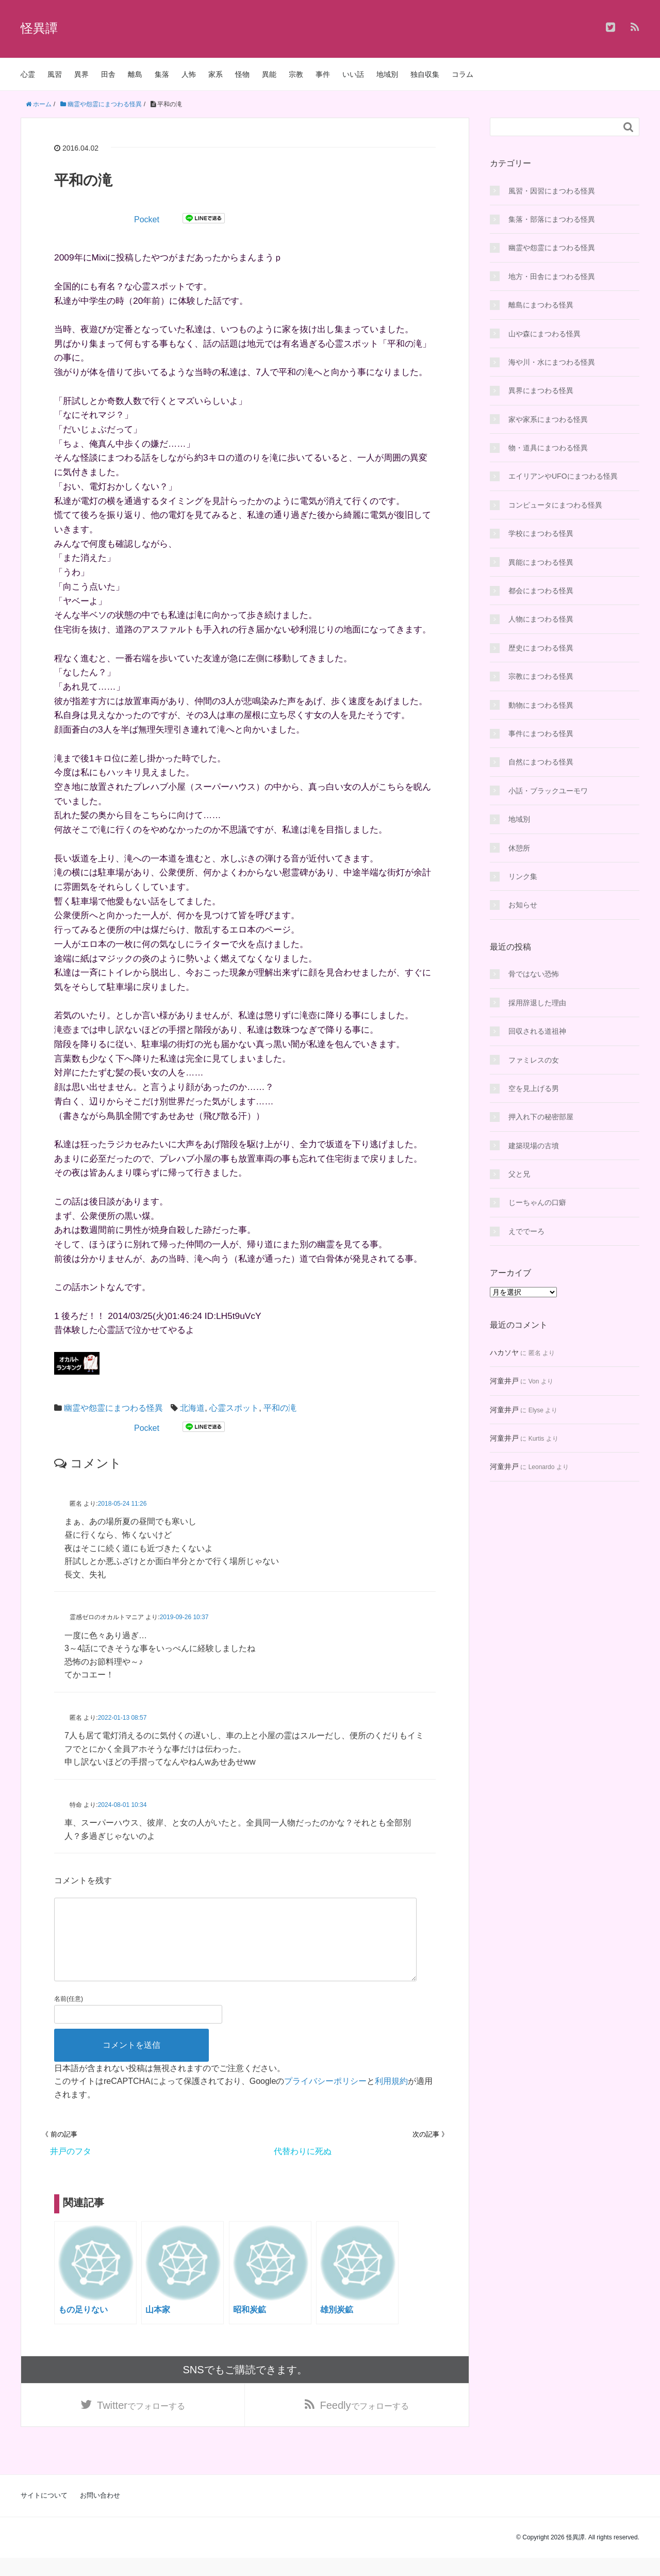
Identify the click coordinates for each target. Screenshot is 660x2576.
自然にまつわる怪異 (540, 762)
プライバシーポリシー (325, 2097)
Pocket (146, 219)
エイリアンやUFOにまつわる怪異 (563, 476)
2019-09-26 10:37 (184, 1617)
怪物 (242, 74)
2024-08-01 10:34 (122, 1804)
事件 (323, 74)
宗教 (296, 74)
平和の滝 (279, 1408)
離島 (135, 74)
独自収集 (424, 74)
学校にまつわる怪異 (540, 533)
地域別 (387, 74)
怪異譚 (39, 28)
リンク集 (522, 876)
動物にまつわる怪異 (540, 705)
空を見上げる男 (533, 1088)
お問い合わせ (100, 2513)
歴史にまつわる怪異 (540, 648)
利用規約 (391, 2097)
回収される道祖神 (537, 1031)
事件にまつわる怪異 (540, 733)
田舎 (108, 74)
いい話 (353, 74)
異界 (81, 74)
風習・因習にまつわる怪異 (551, 191)
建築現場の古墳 (533, 1146)
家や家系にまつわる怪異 (548, 419)
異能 (269, 74)
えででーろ (526, 1231)
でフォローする (141, 2422)
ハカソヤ (504, 1352)
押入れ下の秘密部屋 (540, 1117)
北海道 (192, 1408)
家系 (215, 74)
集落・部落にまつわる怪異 (551, 219)
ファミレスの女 (533, 1060)
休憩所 (519, 848)
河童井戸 (504, 1381)
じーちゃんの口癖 (537, 1202)
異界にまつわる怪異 (540, 390)
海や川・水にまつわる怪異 (551, 362)
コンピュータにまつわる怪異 (555, 505)
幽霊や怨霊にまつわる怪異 (113, 1408)
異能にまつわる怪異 (540, 562)
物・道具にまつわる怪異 (548, 448)
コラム (462, 74)
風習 (54, 74)
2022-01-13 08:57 (122, 1717)
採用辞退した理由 (537, 1003)
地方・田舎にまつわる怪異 (551, 276)
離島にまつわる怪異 (540, 305)
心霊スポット (234, 1408)
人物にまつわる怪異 (540, 619)
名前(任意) (68, 2015)
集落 (162, 74)
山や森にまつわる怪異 (544, 334)
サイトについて (44, 2513)
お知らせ (522, 905)
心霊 (28, 74)
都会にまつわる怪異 (540, 590)
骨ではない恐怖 (533, 974)
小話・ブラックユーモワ (548, 791)
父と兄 (519, 1174)
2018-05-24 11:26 (122, 1503)
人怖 (189, 74)
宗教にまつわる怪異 (540, 676)
